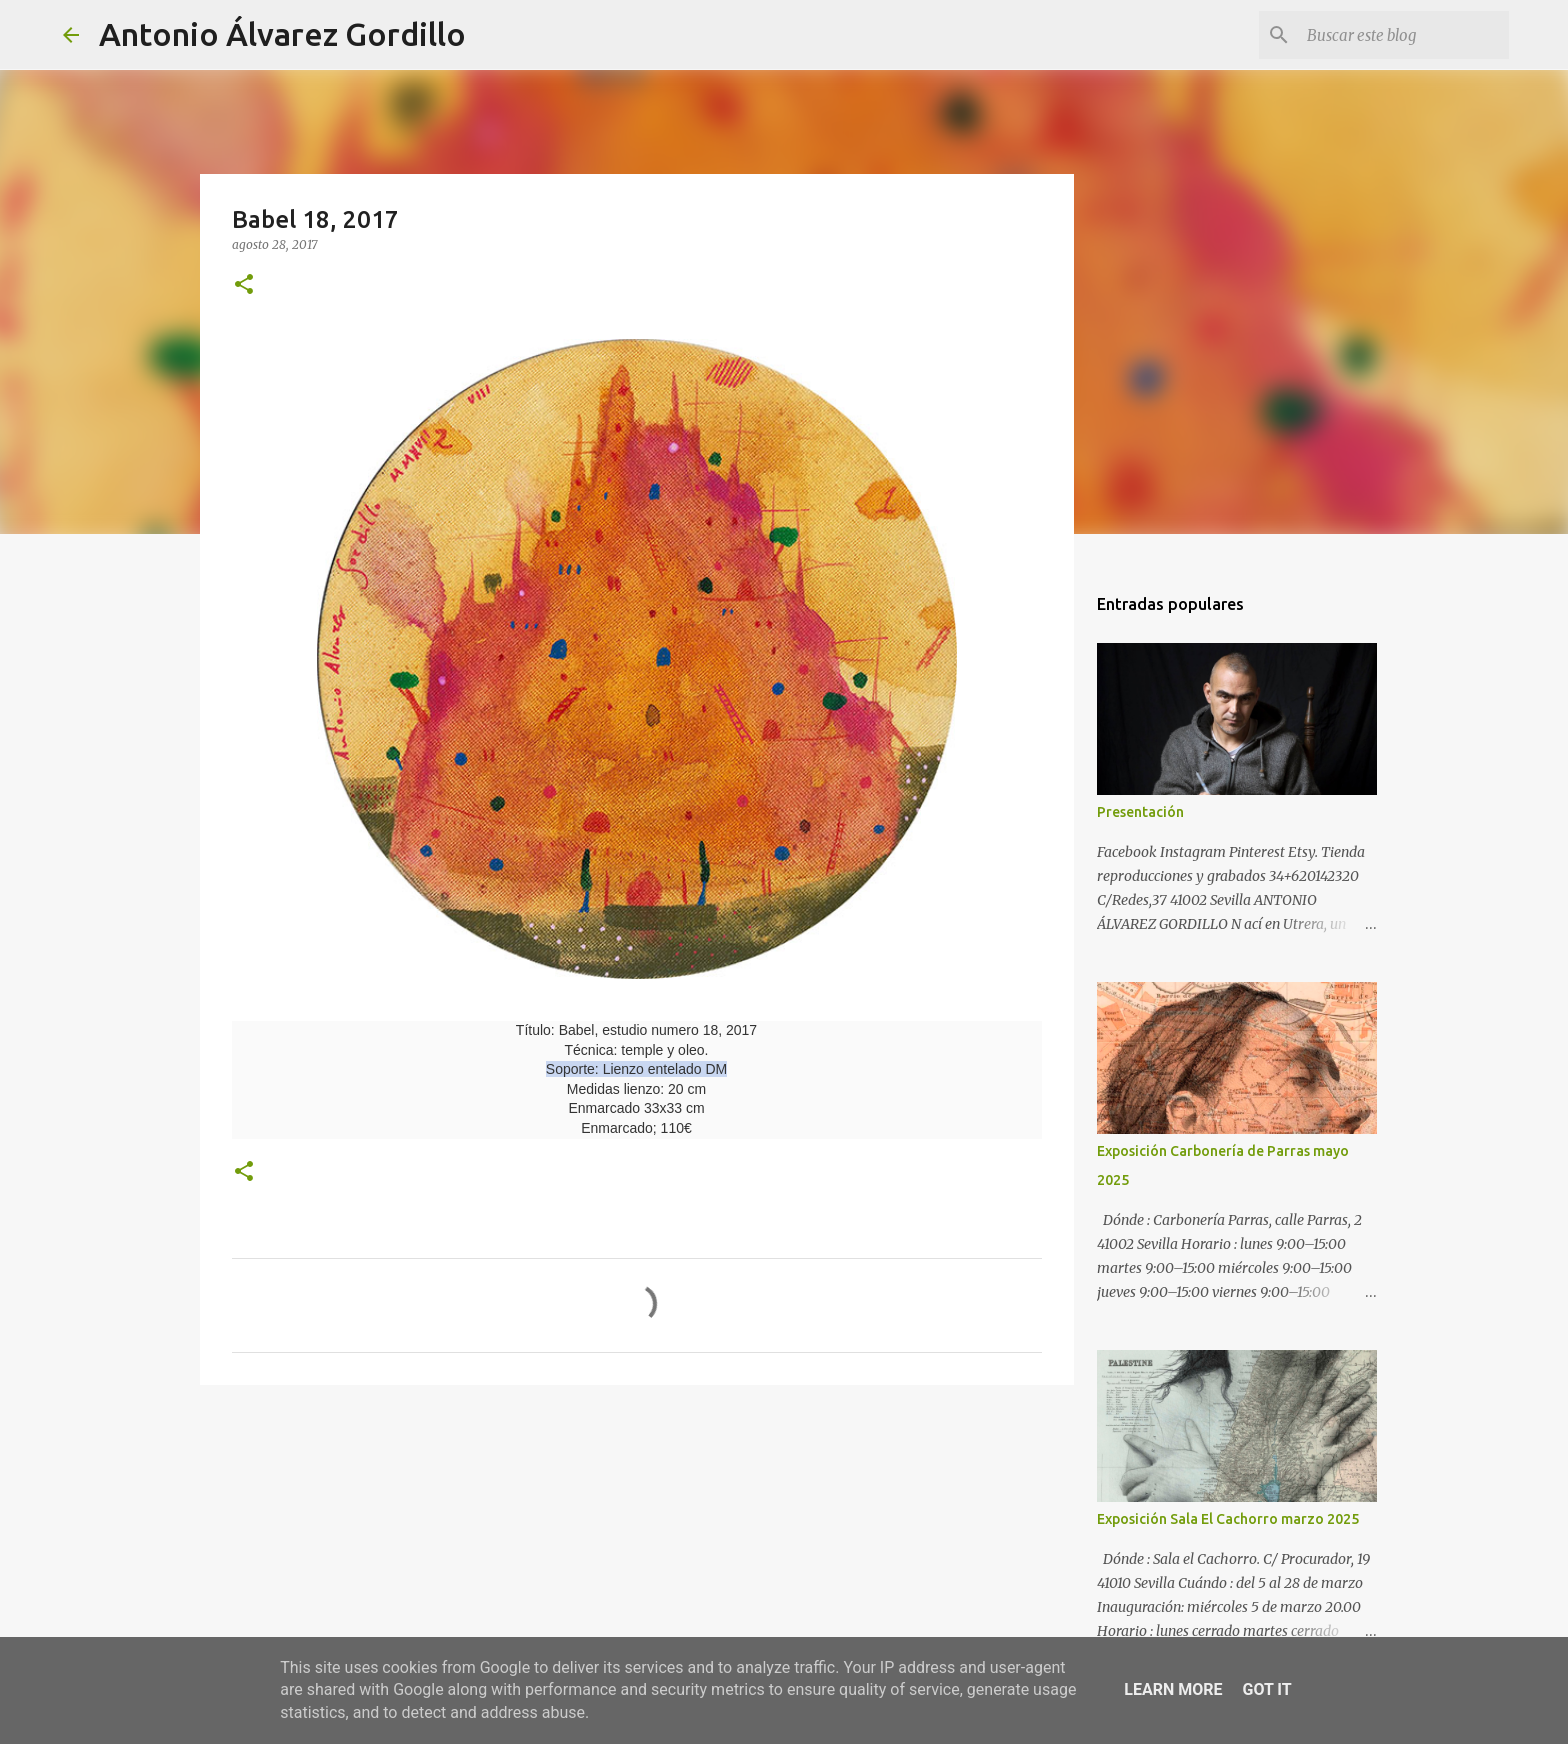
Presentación (1140, 812)
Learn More (1173, 1689)
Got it (1266, 1689)
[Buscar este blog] (1404, 35)
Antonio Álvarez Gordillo (282, 34)
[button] (244, 285)
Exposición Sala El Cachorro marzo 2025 (1228, 1519)
